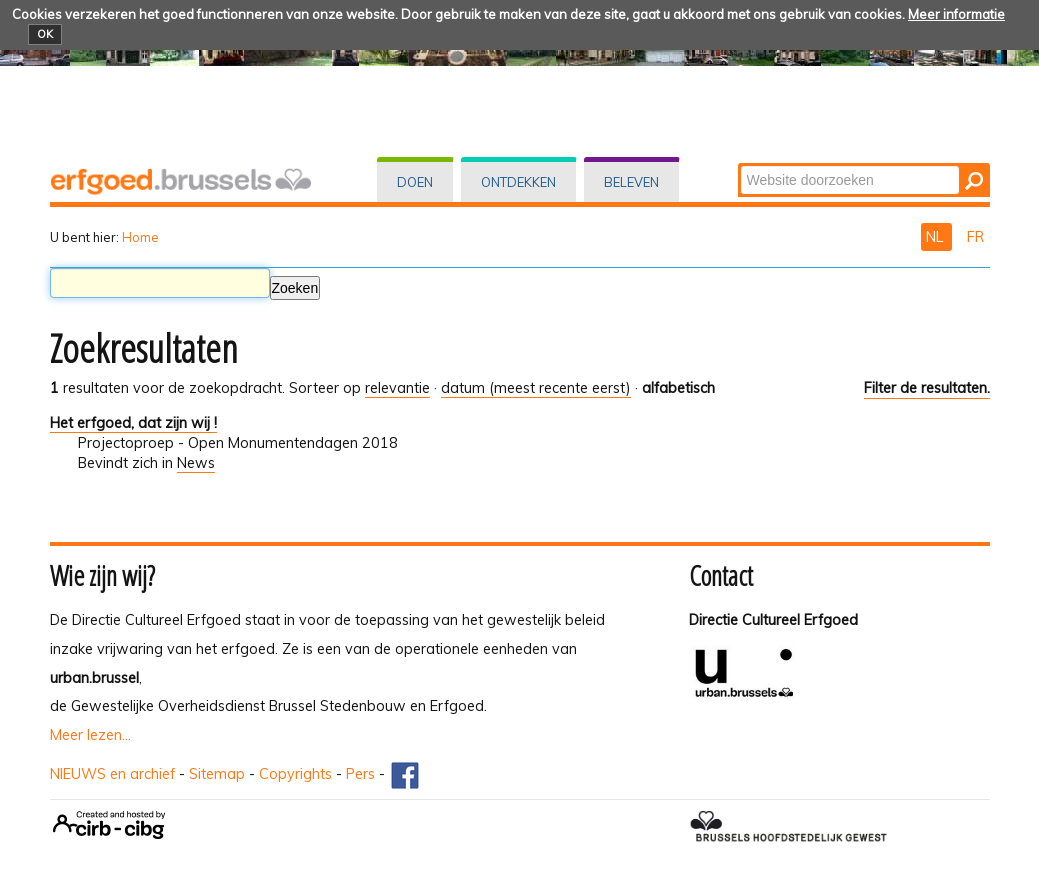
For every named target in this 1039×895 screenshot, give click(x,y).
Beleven (631, 182)
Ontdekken (518, 182)
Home (140, 237)
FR (975, 237)
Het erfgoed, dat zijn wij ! (133, 423)
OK (45, 34)
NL (936, 237)
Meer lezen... (90, 735)
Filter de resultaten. (927, 388)
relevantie (397, 388)
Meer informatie (956, 14)
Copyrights (295, 774)
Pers (360, 774)
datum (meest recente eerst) (536, 388)
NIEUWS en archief (112, 774)
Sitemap (217, 774)
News (196, 463)
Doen (415, 182)
